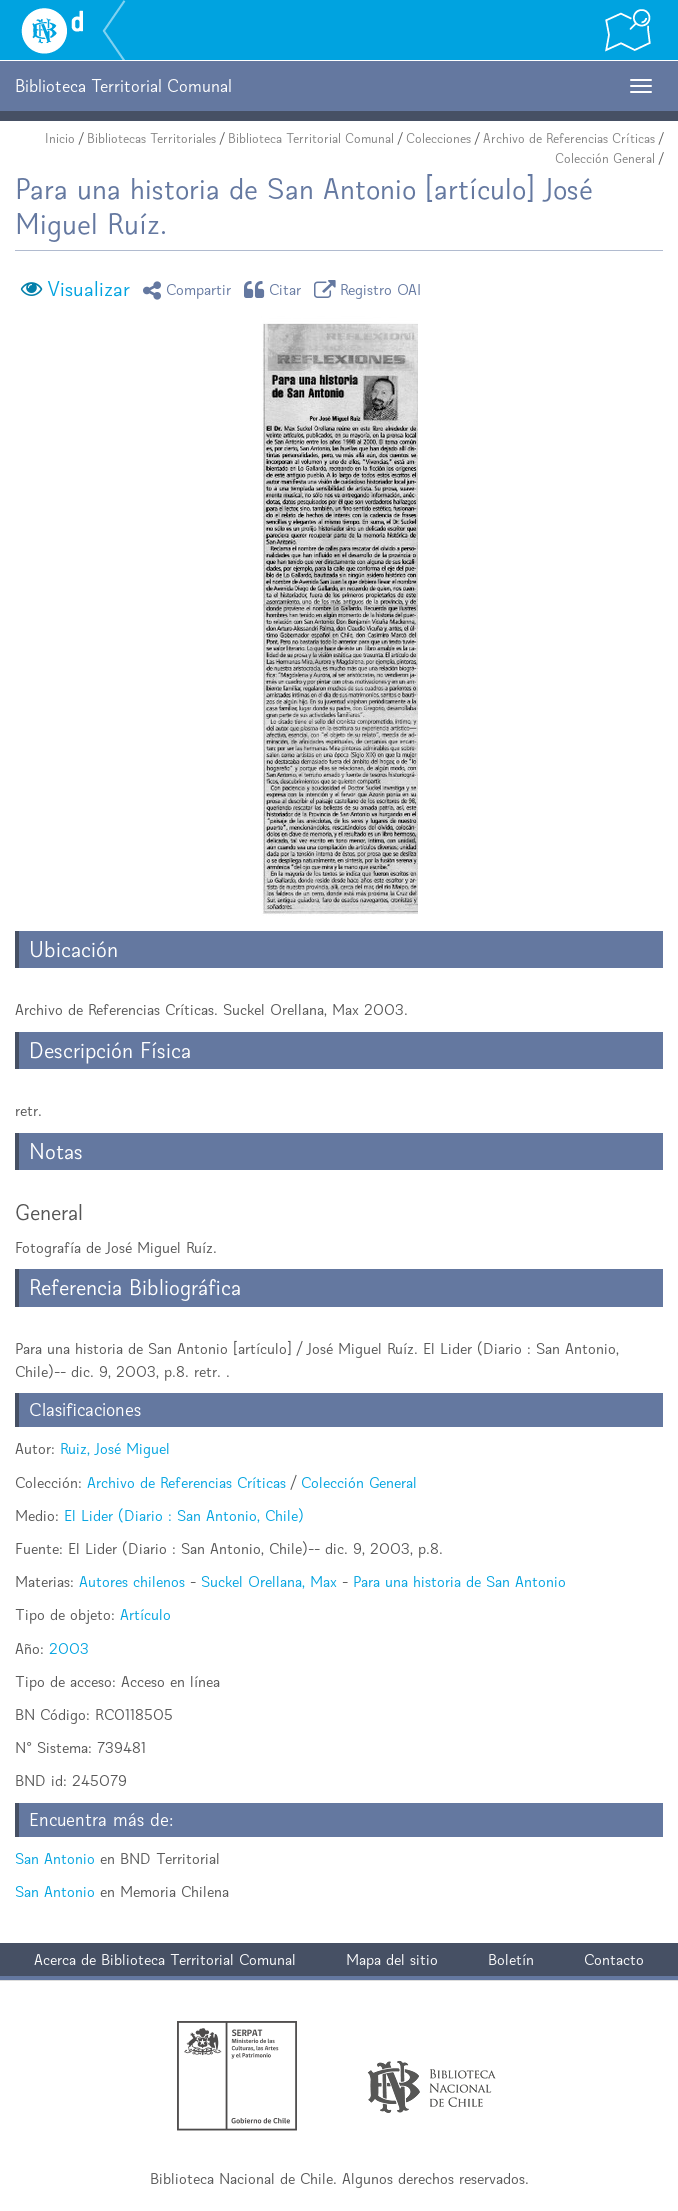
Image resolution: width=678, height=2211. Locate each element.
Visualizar (88, 289)
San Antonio (55, 1858)
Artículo (145, 1614)
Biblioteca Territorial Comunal (311, 138)
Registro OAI (371, 289)
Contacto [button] (614, 1959)
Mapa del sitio (392, 1959)
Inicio (60, 138)
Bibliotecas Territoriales (151, 138)
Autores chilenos (132, 1581)
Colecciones (438, 138)
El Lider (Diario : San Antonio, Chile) (184, 1515)
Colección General (605, 158)
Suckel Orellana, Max (269, 1581)
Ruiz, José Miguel (115, 1448)
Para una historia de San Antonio (459, 1581)
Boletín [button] (511, 1959)
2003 (69, 1648)
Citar (276, 289)
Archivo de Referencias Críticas (569, 138)
